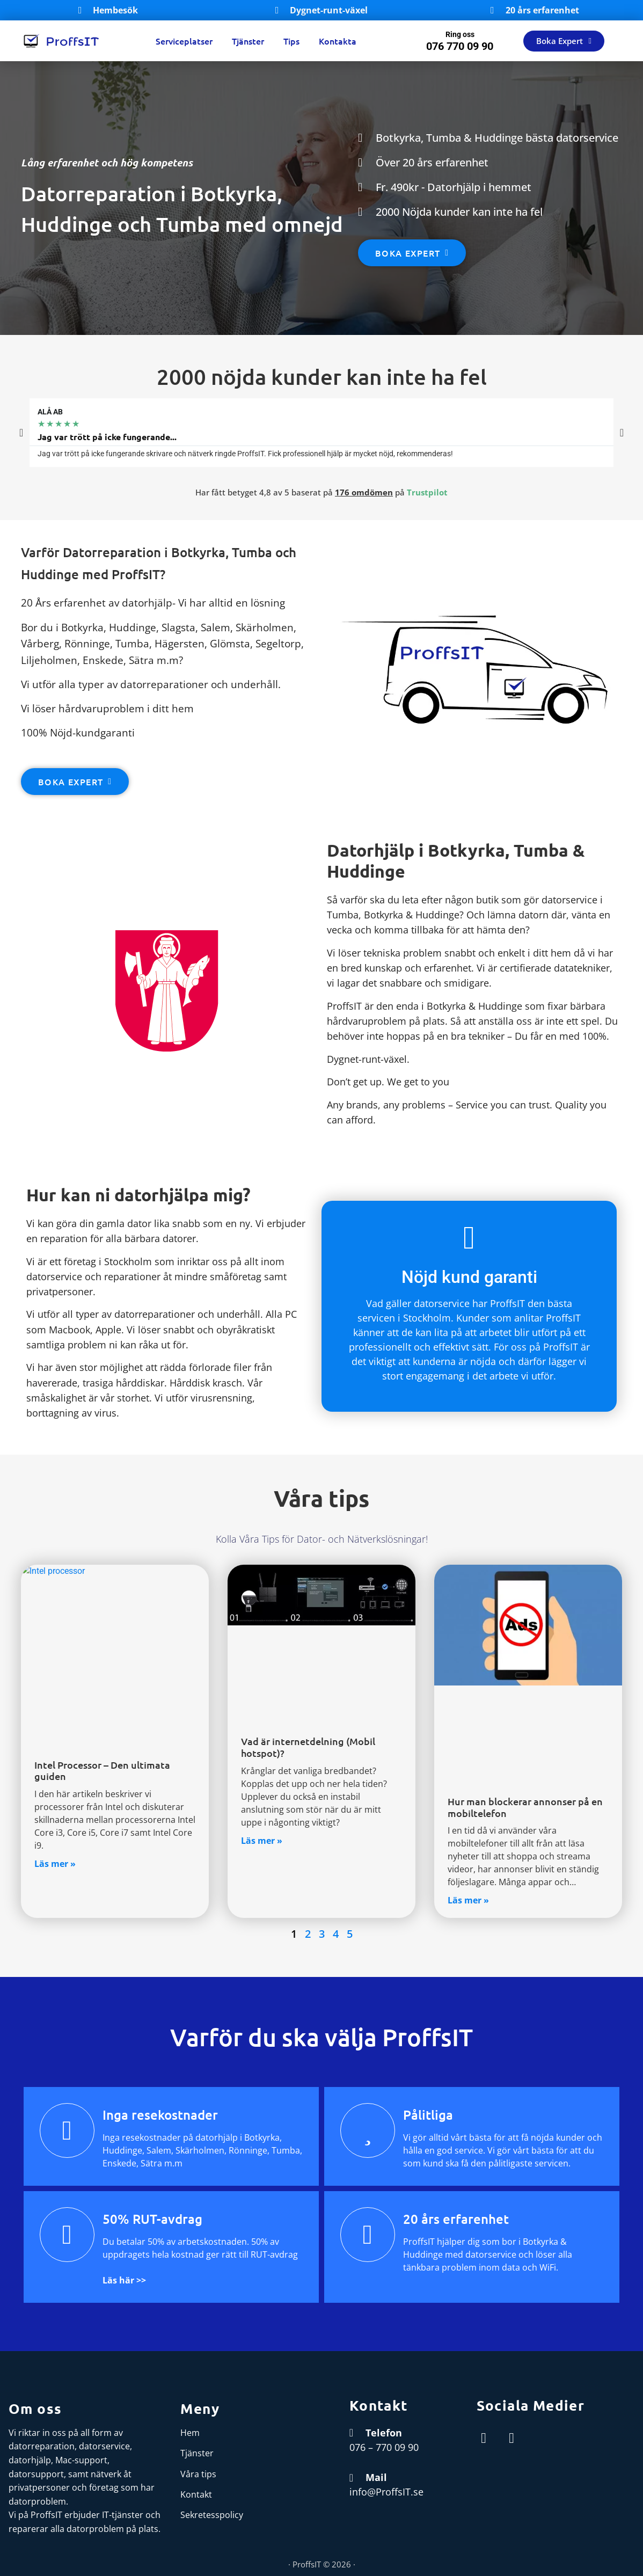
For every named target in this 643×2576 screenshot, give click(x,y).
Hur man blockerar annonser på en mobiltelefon (525, 1807)
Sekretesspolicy (211, 2515)
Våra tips (198, 2474)
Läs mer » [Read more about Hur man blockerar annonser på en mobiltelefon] (468, 1900)
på (391, 492)
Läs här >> (124, 2280)
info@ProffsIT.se (386, 2491)
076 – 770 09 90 (384, 2447)
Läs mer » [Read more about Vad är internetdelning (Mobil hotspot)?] (261, 1841)
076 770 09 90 (459, 46)
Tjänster (248, 41)
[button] (21, 432)
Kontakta (337, 41)
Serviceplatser (184, 41)
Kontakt (196, 2494)
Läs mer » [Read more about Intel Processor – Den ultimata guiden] (55, 1864)
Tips (291, 41)
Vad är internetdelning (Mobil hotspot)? (308, 1747)
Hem (190, 2433)
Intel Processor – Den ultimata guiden (102, 1770)
